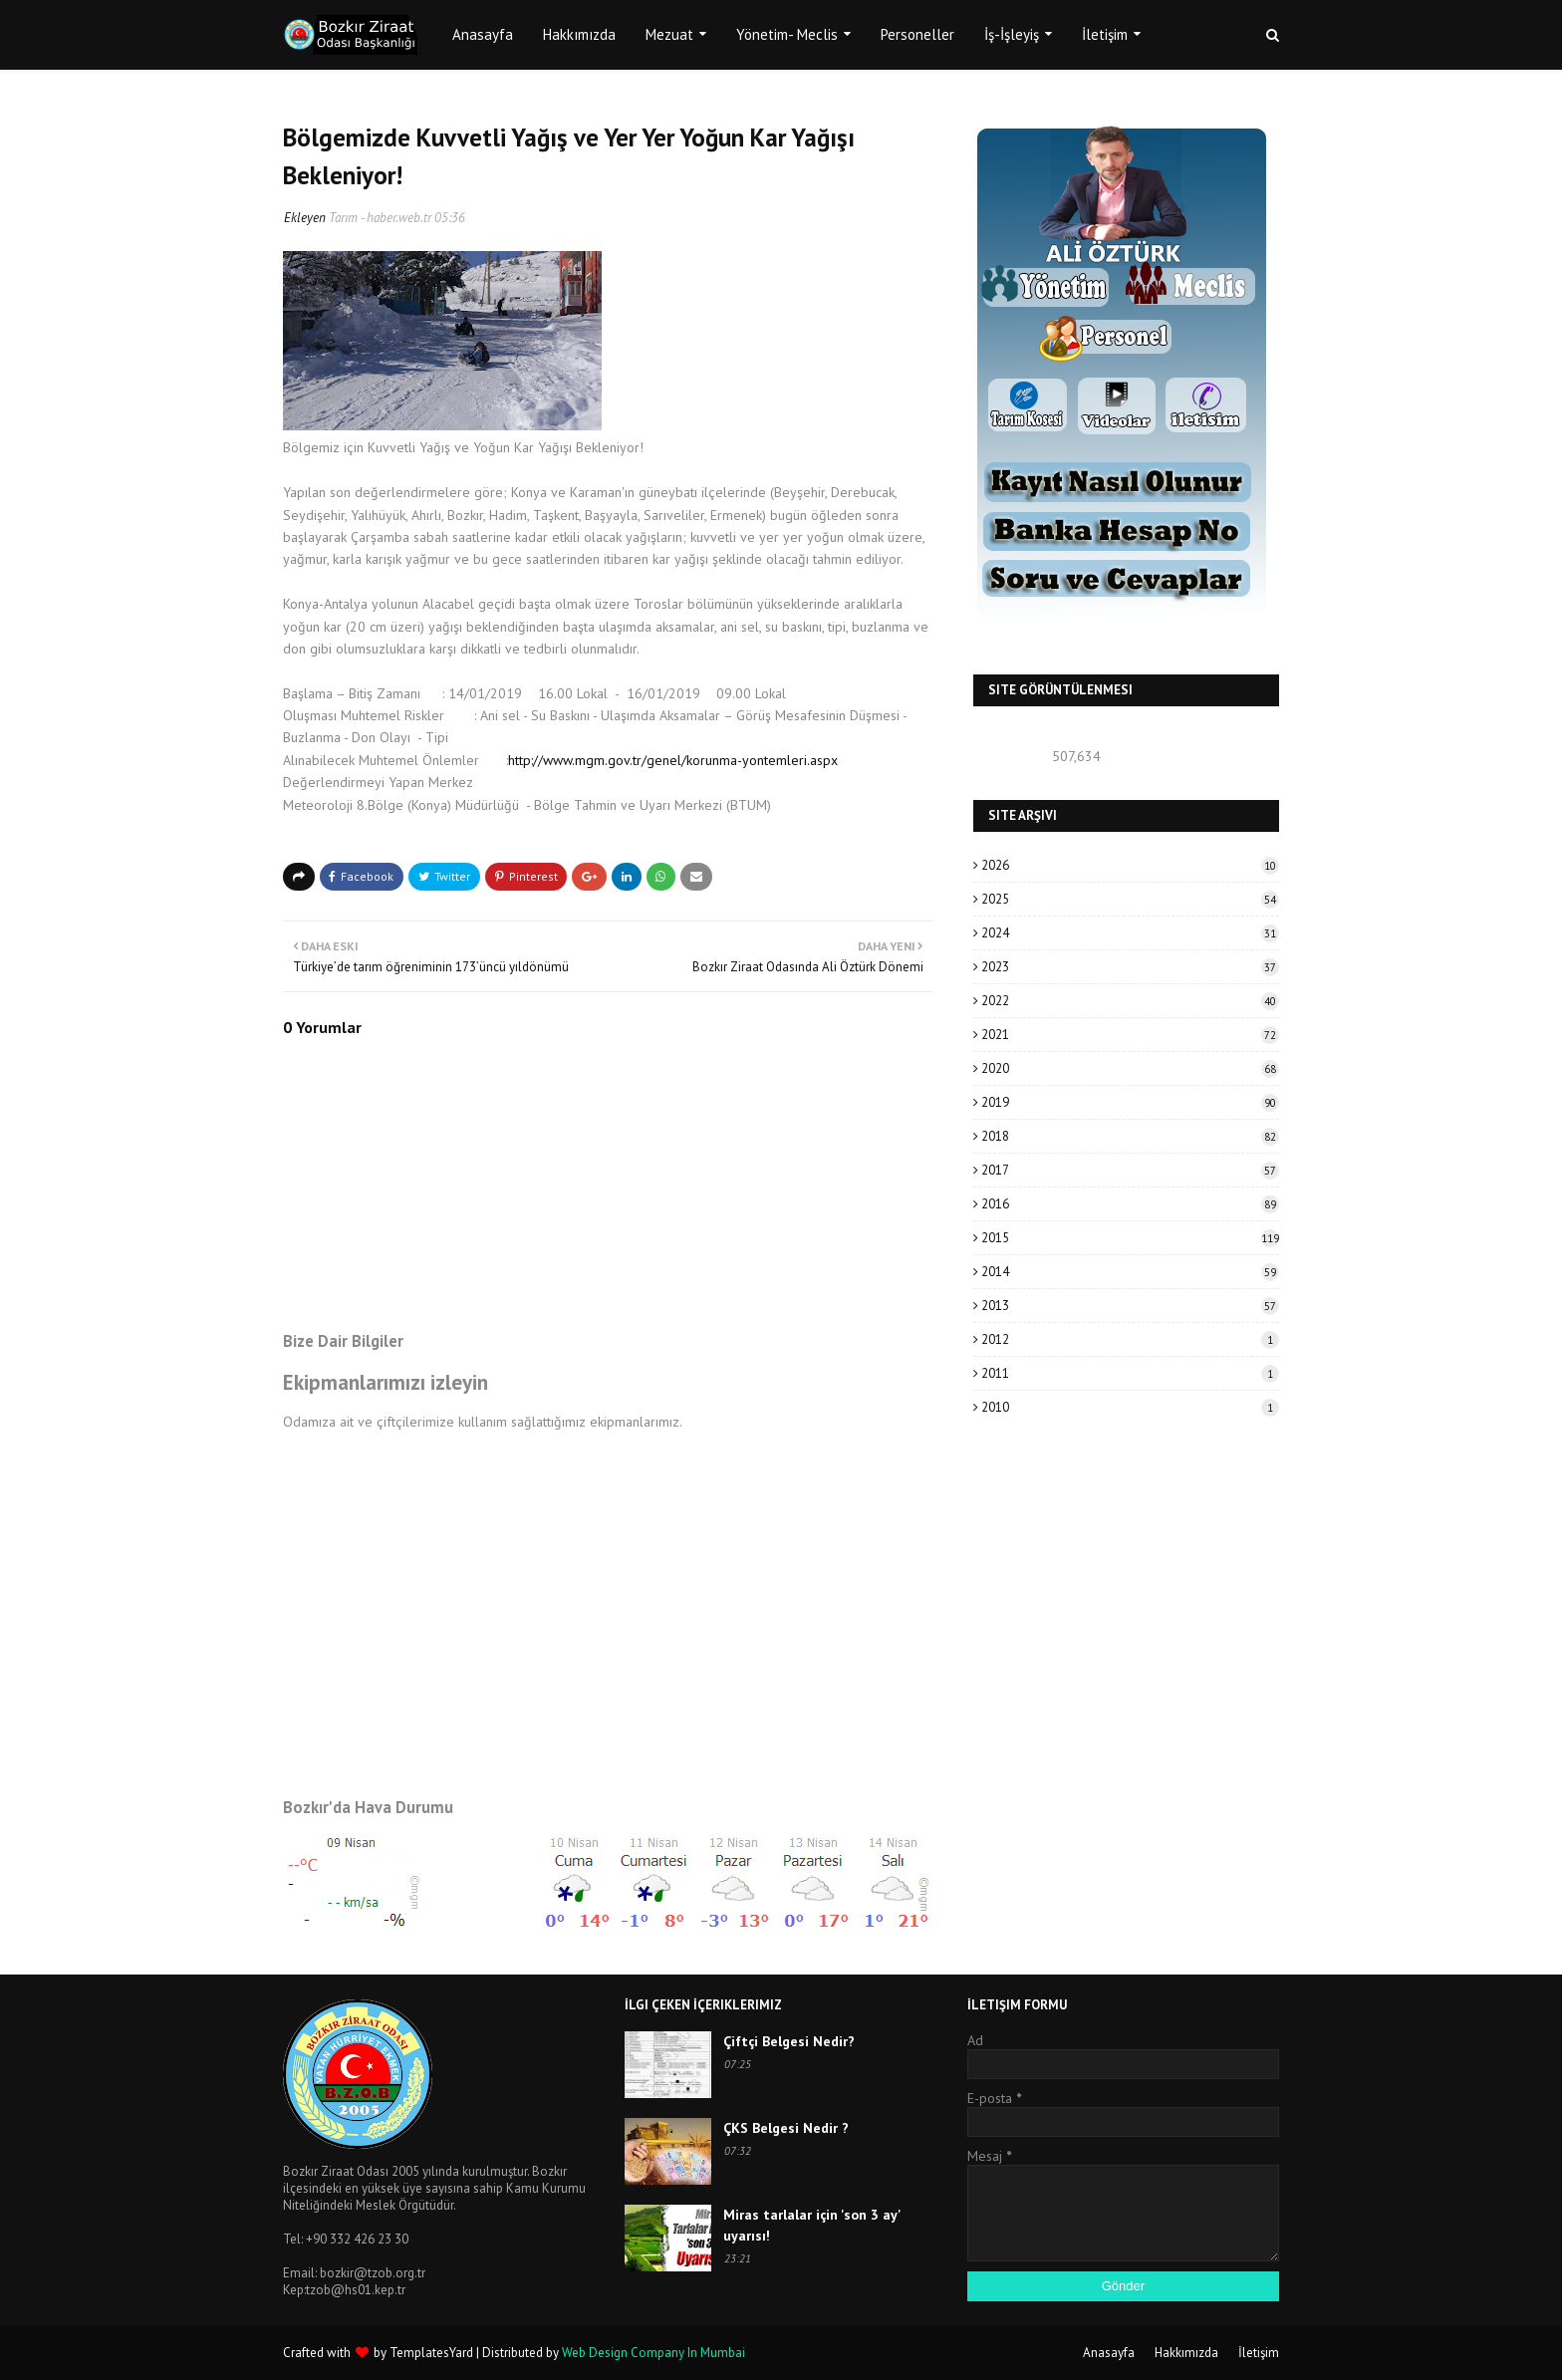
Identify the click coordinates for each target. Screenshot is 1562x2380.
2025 (1130, 899)
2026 (1130, 865)
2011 (1130, 1373)
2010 (1130, 1407)
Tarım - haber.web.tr (380, 217)
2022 (1130, 1000)
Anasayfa (1109, 2352)
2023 (1130, 966)
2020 (1130, 1068)
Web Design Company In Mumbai (653, 2352)
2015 (1130, 1237)
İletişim (1258, 2352)
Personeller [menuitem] (917, 34)
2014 (1130, 1271)
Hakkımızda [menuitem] (579, 34)
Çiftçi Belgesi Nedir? (789, 2041)
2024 (1130, 933)
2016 (1130, 1203)
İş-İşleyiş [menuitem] (1011, 34)
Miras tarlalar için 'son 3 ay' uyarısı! (812, 2225)
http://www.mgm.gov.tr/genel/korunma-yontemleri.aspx (673, 760)
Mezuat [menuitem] (669, 34)
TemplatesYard (431, 2352)
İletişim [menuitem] (1105, 34)
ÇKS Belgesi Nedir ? (786, 2128)
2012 (1130, 1339)
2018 (1130, 1136)
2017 (1130, 1170)
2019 (1130, 1102)
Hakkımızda (1186, 2352)
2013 (1130, 1305)
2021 (1130, 1034)
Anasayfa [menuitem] (482, 34)
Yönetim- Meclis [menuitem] (787, 34)
